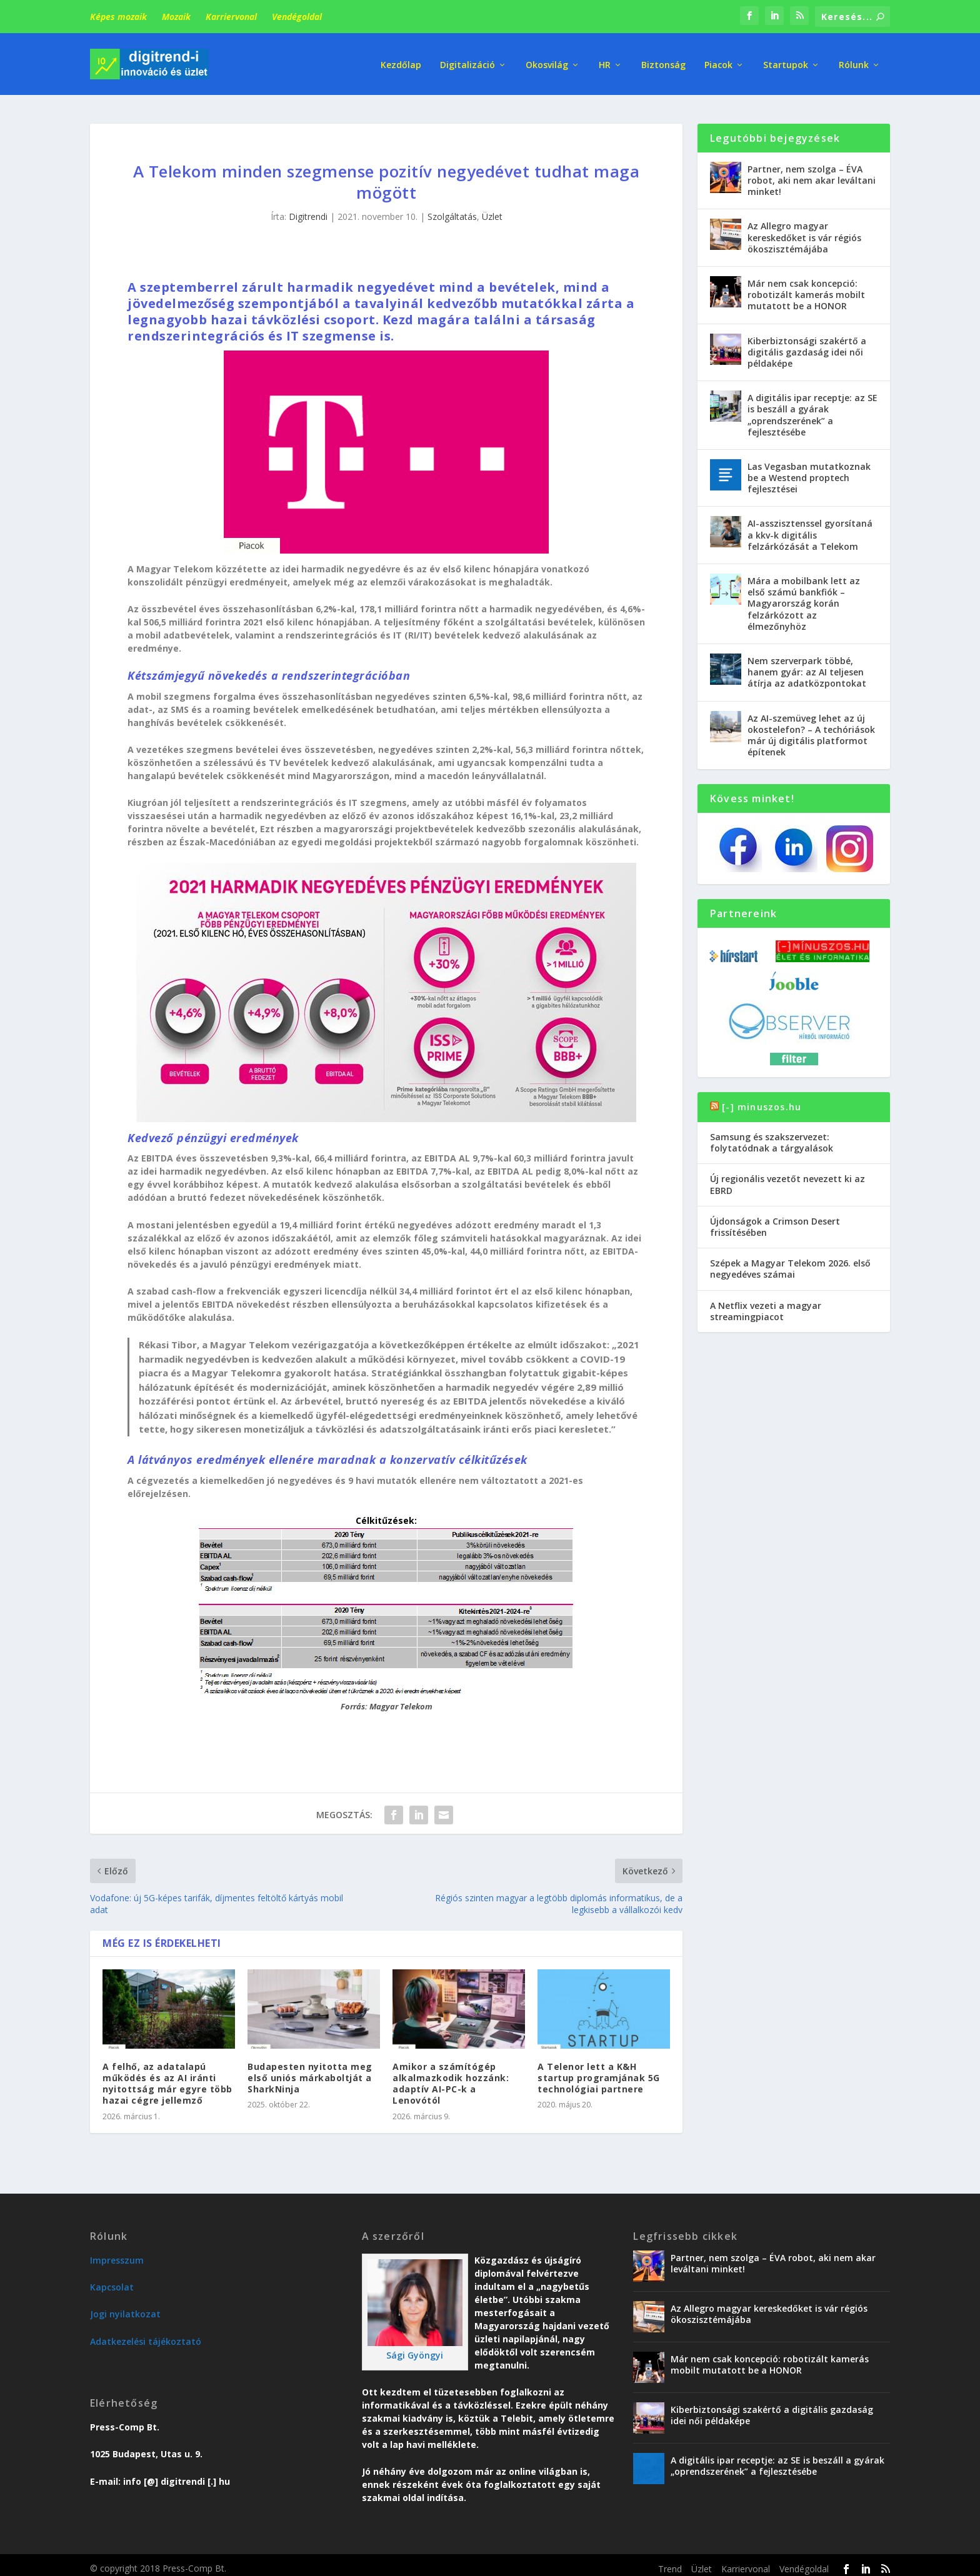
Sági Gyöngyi (414, 2348)
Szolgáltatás (452, 210)
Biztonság (663, 62)
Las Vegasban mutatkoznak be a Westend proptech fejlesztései (809, 471)
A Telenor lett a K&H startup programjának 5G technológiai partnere (599, 2071)
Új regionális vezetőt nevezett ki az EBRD (787, 1177)
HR (605, 62)
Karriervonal (231, 16)
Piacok (718, 62)
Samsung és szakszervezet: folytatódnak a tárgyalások (771, 1135)
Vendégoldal (297, 16)
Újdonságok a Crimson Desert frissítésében (775, 1219)
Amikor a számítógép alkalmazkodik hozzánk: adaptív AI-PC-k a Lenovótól (450, 2077)
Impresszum (117, 2253)
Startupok (785, 62)
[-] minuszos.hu (761, 1100)
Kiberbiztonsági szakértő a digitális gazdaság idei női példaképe (807, 345)
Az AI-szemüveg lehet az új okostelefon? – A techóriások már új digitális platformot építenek (811, 728)
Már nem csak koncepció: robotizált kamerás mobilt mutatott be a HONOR (806, 288)
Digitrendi (308, 210)
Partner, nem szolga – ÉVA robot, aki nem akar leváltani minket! (812, 173)
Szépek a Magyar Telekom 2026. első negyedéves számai (790, 1261)
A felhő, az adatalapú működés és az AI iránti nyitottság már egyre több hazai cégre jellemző (167, 2077)
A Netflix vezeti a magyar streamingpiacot (765, 1304)
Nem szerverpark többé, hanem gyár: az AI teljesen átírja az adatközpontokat (807, 665)
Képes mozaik (118, 16)
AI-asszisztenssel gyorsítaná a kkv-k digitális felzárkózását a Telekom (810, 528)
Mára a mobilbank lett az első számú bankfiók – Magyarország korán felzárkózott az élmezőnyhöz (804, 596)
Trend (670, 2562)
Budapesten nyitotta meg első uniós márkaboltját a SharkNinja (310, 2071)
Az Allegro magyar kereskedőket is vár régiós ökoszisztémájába (804, 231)
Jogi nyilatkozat (125, 2307)
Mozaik (176, 16)
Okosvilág (547, 62)
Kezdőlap (401, 62)
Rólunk (854, 62)
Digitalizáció (467, 62)
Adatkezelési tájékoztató (145, 2334)
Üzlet (492, 210)
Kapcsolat (112, 2280)
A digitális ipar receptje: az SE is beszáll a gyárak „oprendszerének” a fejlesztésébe (813, 408)
